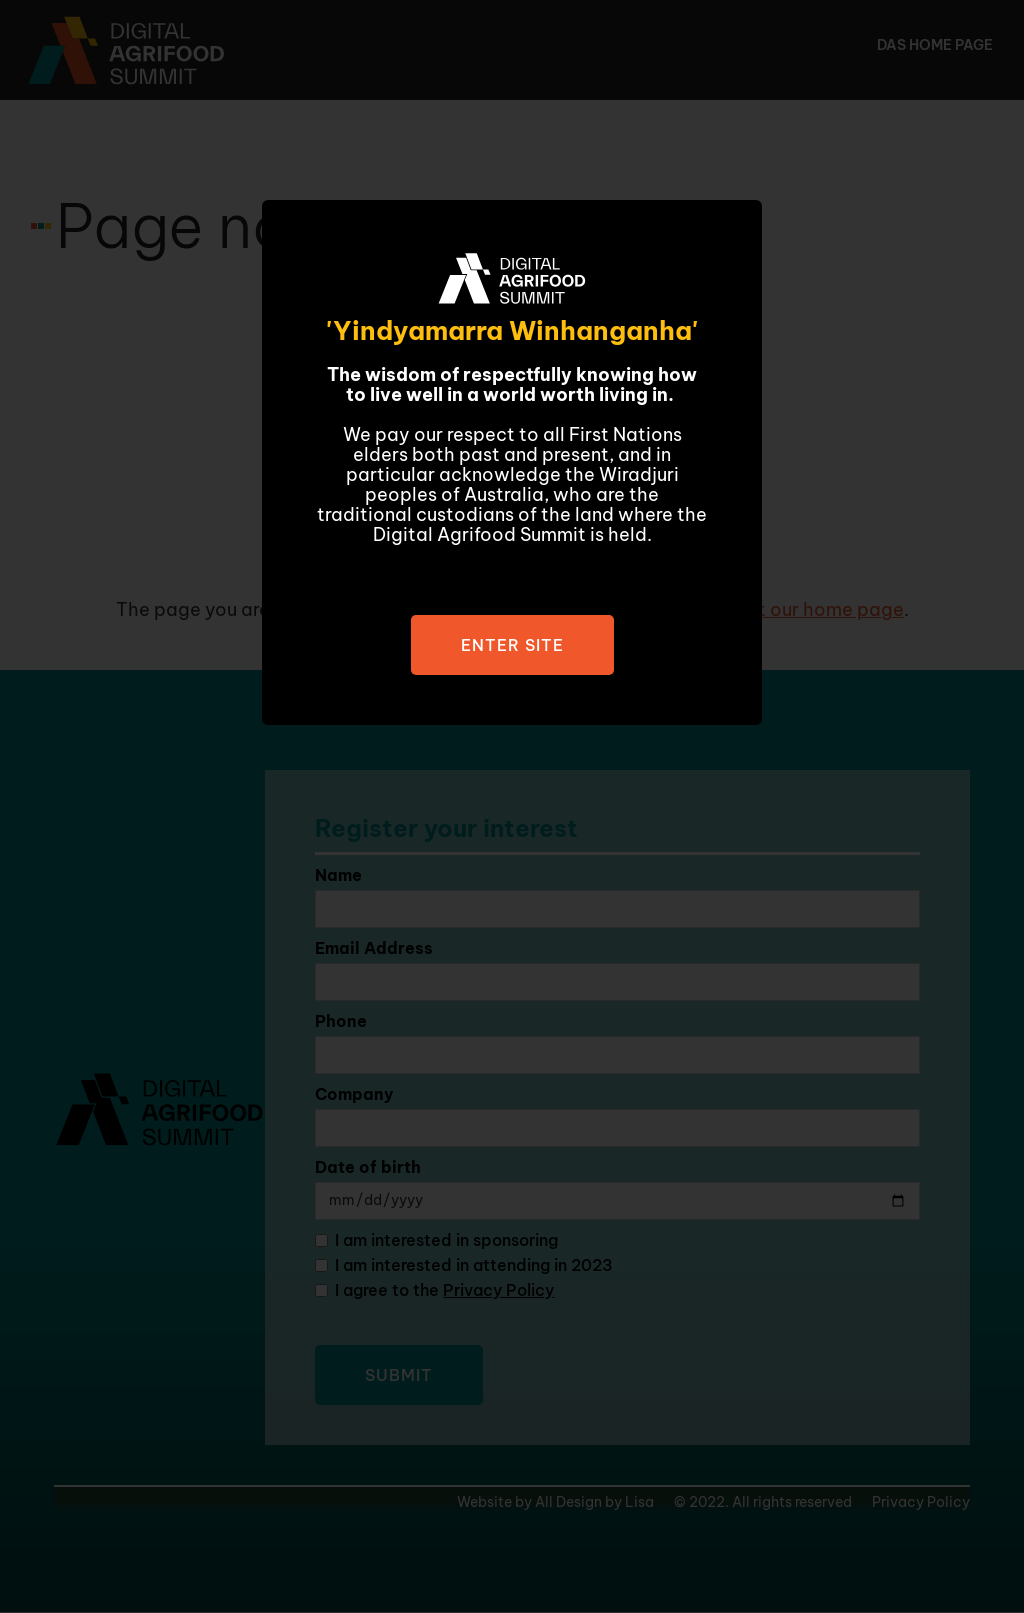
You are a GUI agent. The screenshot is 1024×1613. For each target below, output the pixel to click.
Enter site (512, 645)
